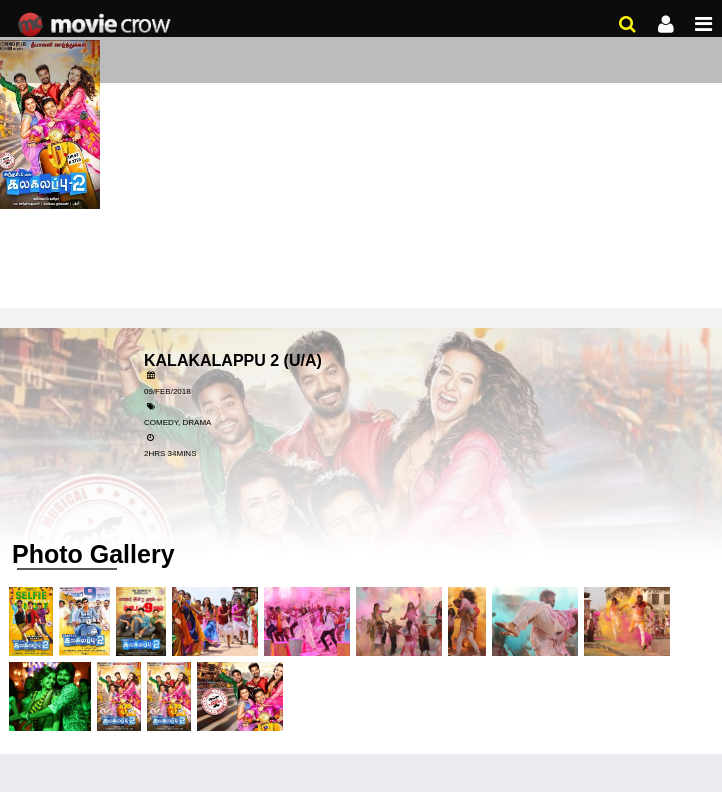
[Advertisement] (361, 150)
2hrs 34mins (170, 453)
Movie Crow (96, 25)
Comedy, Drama (177, 422)
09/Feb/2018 (167, 391)
